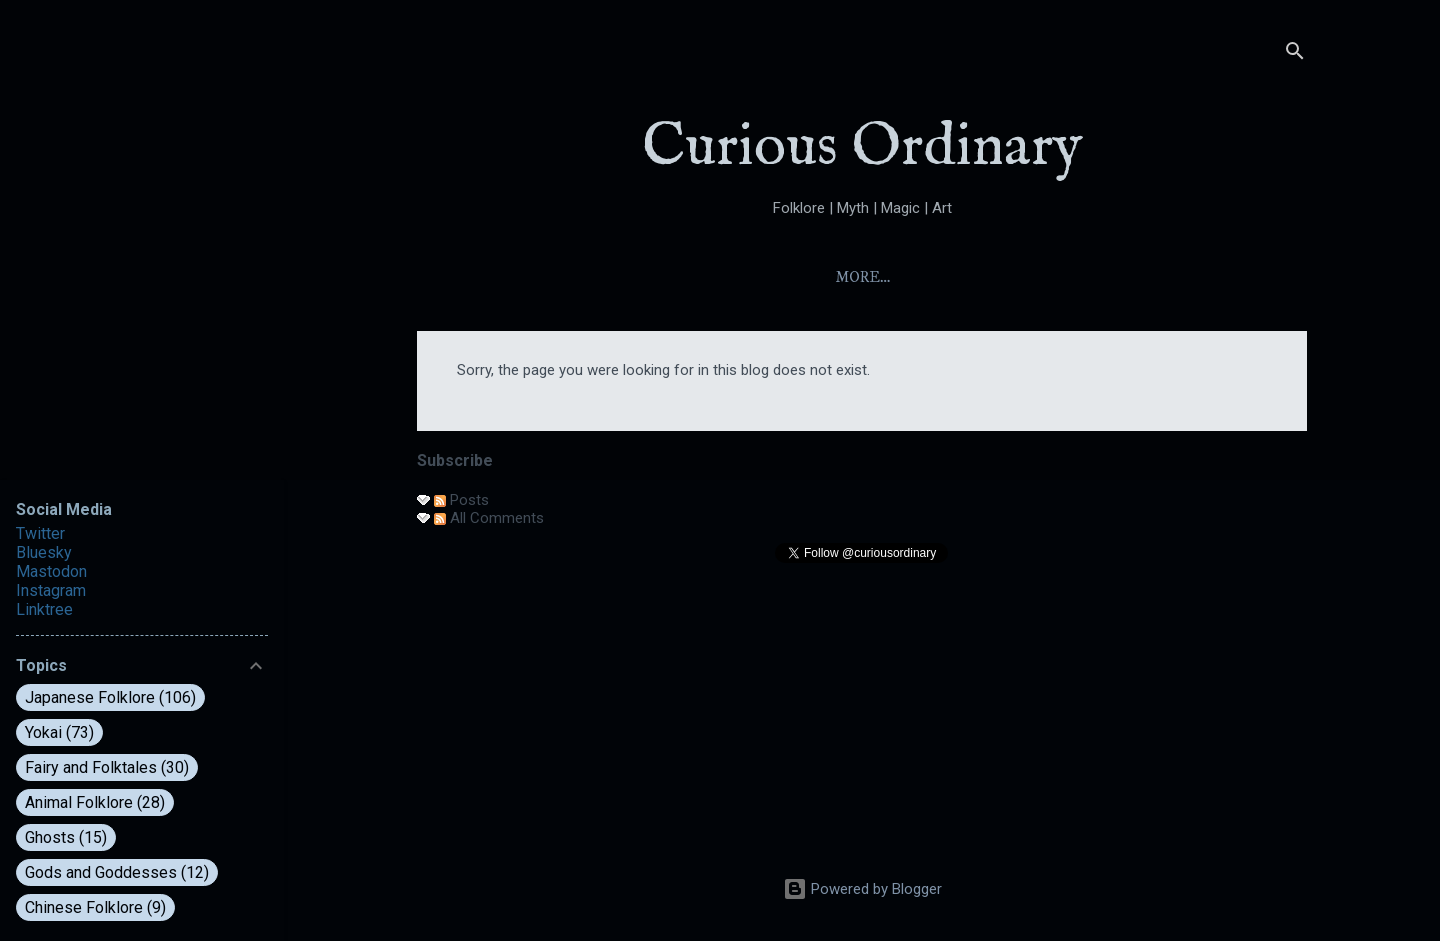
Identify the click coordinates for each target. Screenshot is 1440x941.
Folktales (1035, 277)
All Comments (489, 518)
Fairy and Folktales (107, 767)
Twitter (40, 533)
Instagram (51, 590)
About (754, 277)
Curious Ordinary (862, 148)
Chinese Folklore (95, 907)
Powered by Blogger (862, 889)
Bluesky (44, 552)
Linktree (44, 609)
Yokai (929, 277)
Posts (461, 500)
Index (843, 277)
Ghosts (66, 837)
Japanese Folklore (110, 697)
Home (666, 277)
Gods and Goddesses (117, 872)
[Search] (1295, 54)
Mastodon (51, 571)
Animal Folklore (95, 802)
